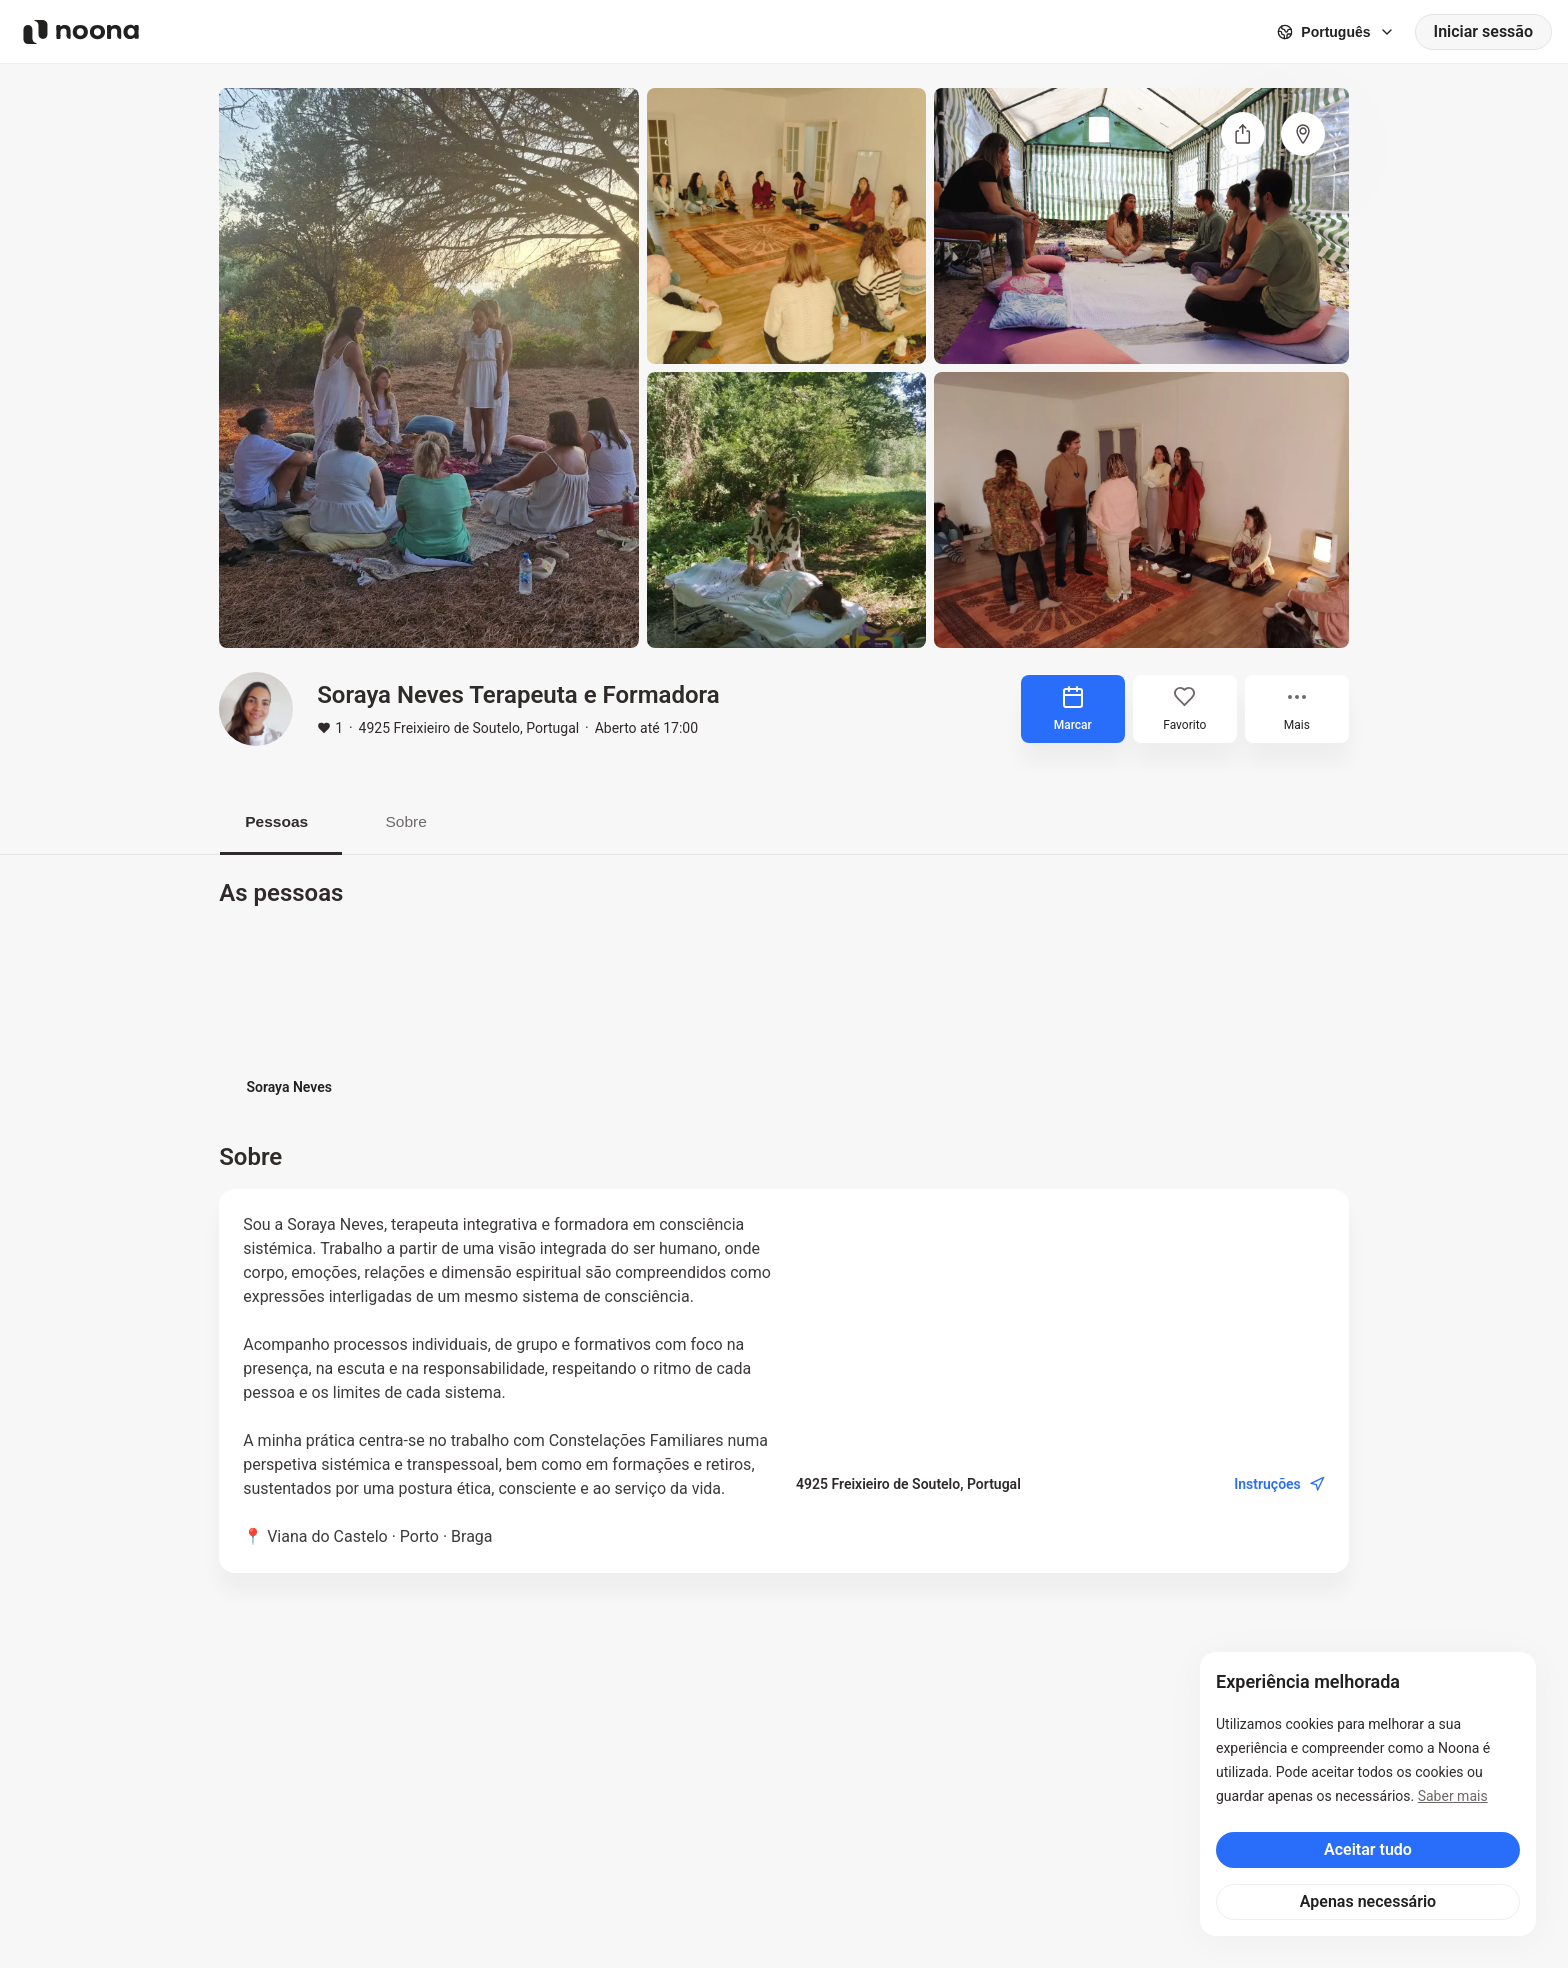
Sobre (419, 821)
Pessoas (281, 821)
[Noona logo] (81, 32)
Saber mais (1453, 1796)
